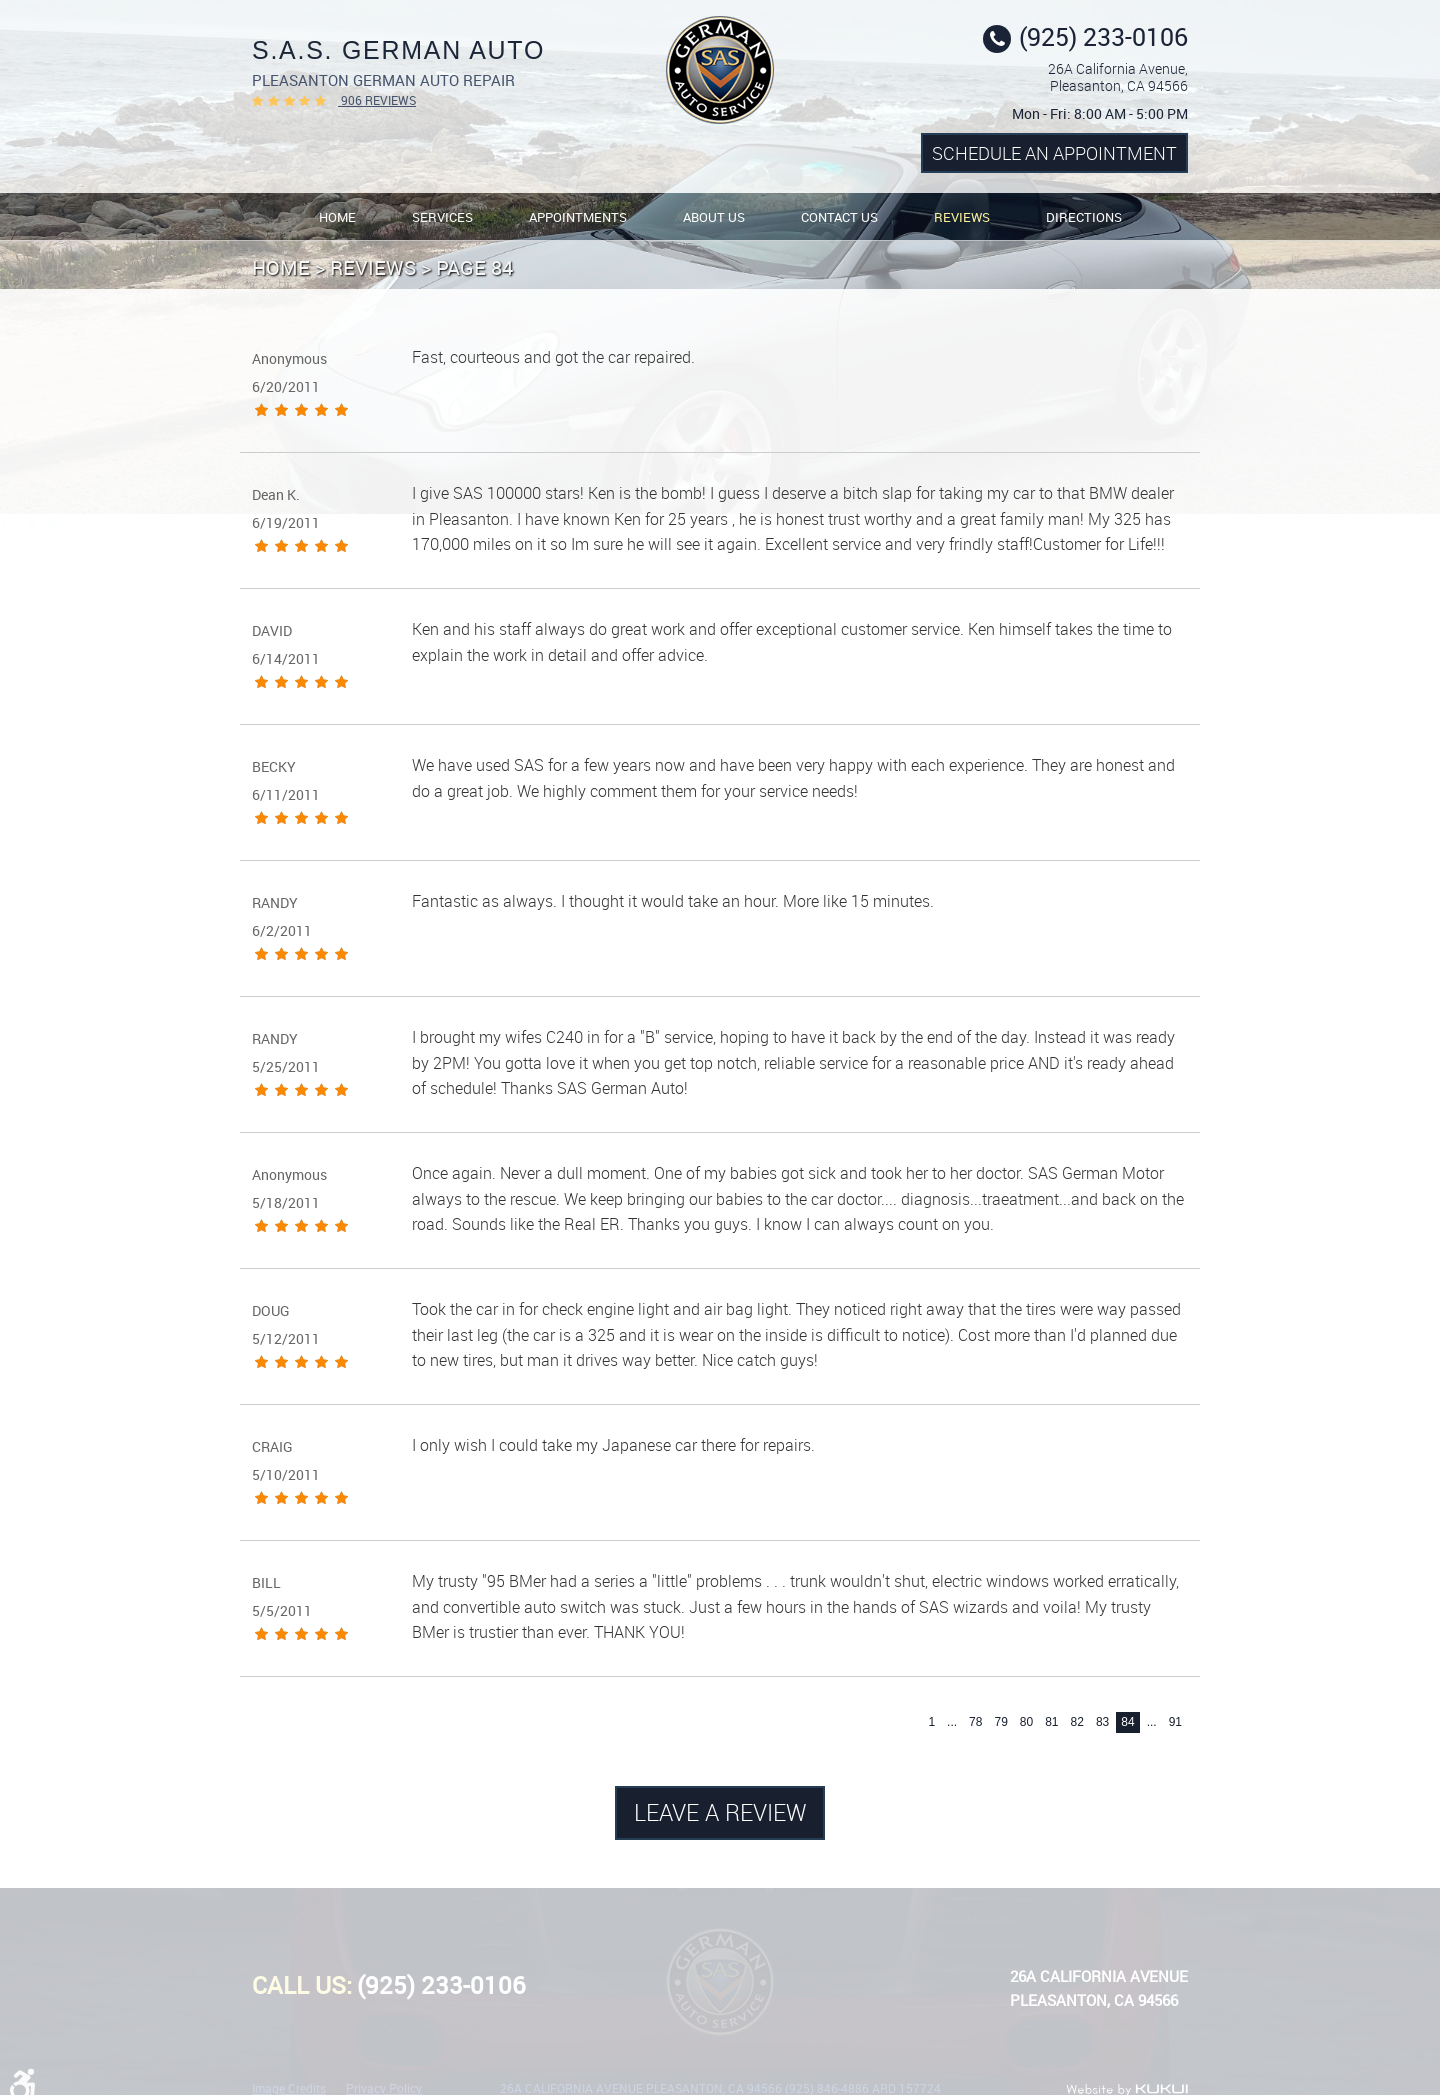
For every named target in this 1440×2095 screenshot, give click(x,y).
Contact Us (839, 217)
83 (1102, 1722)
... (952, 1722)
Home (337, 217)
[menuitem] (337, 216)
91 (1175, 1722)
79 (1000, 1722)
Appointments (578, 217)
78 (975, 1722)
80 (1026, 1722)
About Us (714, 217)
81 (1051, 1722)
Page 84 (474, 267)
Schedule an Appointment (1054, 153)
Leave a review (720, 1812)
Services (442, 217)
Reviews (962, 217)
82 (1077, 1722)
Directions (1084, 217)
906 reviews (377, 100)
